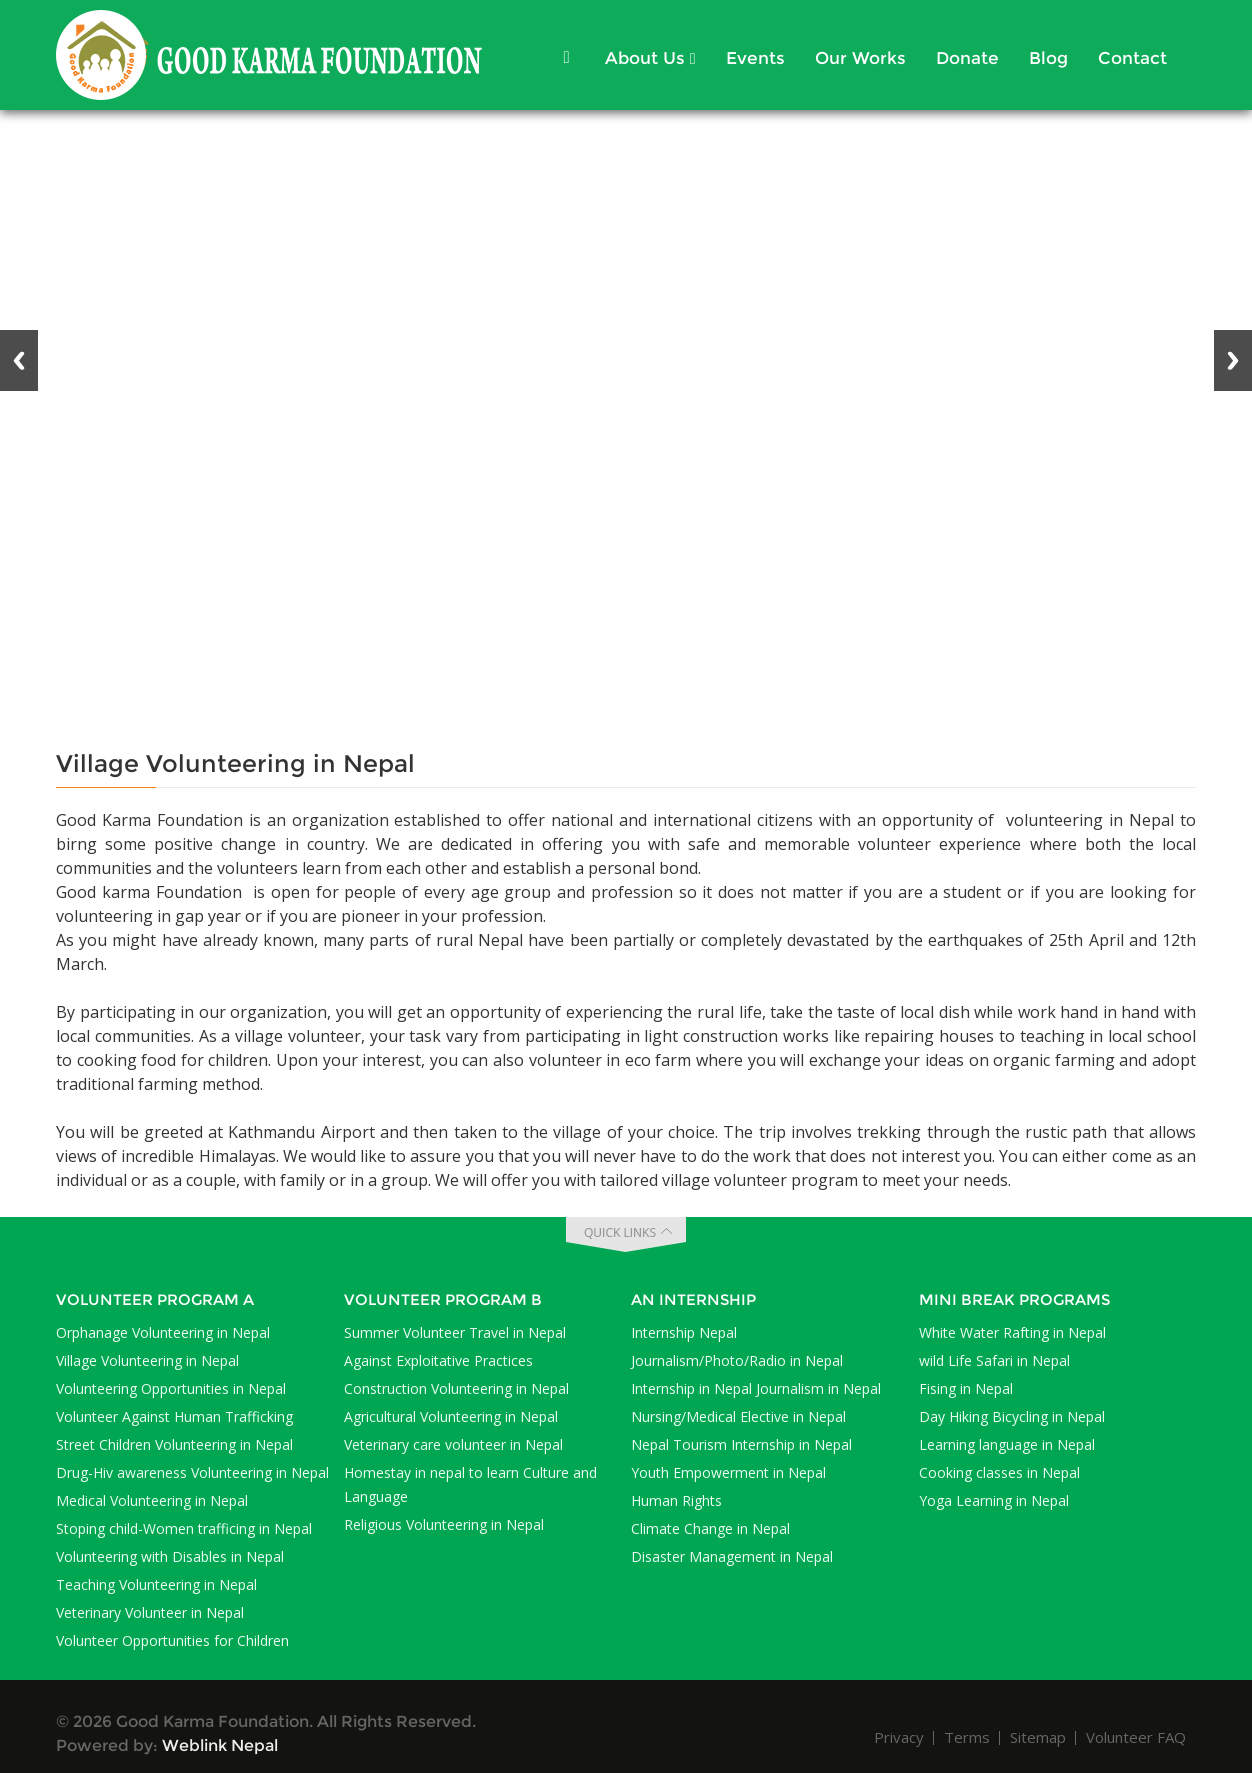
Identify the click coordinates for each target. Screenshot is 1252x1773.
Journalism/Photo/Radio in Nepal (737, 1360)
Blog (1048, 58)
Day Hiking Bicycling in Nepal (1012, 1416)
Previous (19, 360)
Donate (967, 58)
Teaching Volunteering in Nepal (156, 1584)
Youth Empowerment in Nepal (728, 1472)
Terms (967, 1737)
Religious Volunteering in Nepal (444, 1524)
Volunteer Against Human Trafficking (174, 1416)
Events (755, 58)
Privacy (899, 1737)
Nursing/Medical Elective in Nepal (738, 1416)
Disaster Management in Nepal (732, 1556)
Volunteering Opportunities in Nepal (171, 1388)
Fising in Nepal (966, 1388)
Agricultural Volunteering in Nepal (451, 1416)
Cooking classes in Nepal (999, 1472)
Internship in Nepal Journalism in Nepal (756, 1388)
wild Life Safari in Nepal (994, 1360)
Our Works (860, 58)
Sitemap (1038, 1737)
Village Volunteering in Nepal (147, 1360)
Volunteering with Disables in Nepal (170, 1556)
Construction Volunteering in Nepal (456, 1388)
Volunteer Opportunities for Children (172, 1640)
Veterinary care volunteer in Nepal (453, 1444)
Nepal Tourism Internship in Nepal (741, 1444)
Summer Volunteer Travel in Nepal (455, 1332)
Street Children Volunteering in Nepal (174, 1444)
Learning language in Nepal (1007, 1444)
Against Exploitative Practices (438, 1360)
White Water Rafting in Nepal (1012, 1332)
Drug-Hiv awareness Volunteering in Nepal (192, 1472)
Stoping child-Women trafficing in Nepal (184, 1528)
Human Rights (676, 1500)
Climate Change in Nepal (710, 1528)
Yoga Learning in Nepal (994, 1500)
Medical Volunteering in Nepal (152, 1500)
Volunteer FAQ (1136, 1737)
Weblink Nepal (220, 1745)
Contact (1132, 58)
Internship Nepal (684, 1332)
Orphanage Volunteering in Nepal (163, 1332)
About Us (650, 58)
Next (1233, 360)
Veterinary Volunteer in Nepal (150, 1612)
